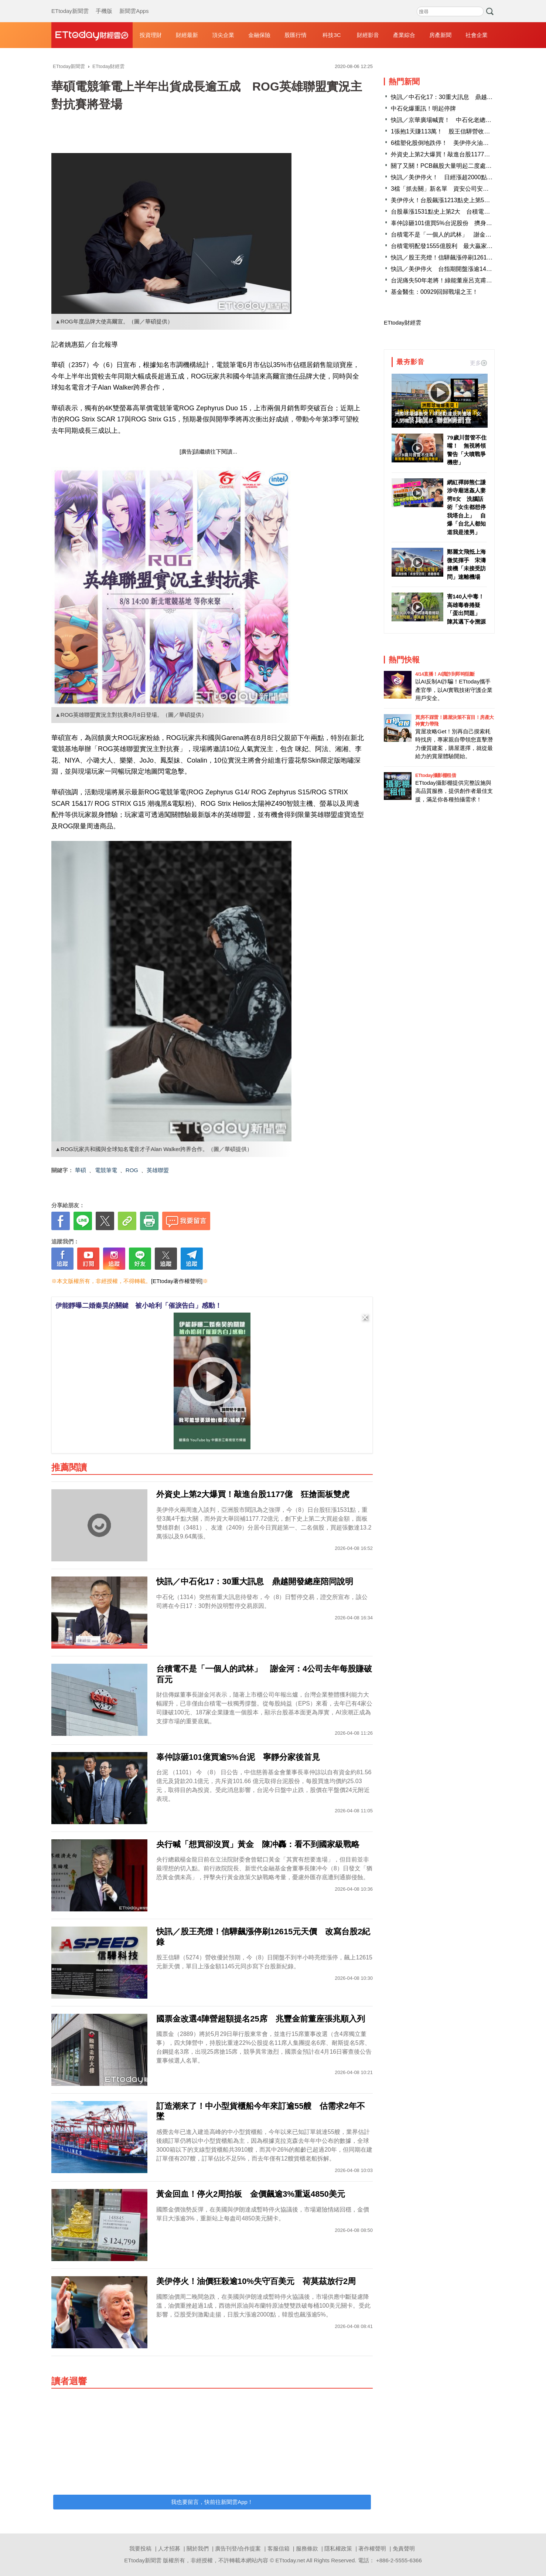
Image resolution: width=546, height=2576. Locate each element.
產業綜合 (404, 35)
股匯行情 (295, 35)
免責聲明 (404, 2548)
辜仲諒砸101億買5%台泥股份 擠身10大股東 (451, 223)
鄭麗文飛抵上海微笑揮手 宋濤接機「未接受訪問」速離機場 (466, 564)
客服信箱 (278, 2548)
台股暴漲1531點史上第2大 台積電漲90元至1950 (456, 211)
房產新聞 (440, 35)
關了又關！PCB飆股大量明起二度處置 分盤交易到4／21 (467, 166)
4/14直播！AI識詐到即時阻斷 (444, 674)
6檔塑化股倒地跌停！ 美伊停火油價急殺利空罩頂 (457, 143)
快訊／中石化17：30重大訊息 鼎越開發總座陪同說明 (462, 97)
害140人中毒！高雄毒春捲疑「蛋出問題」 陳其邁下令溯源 (466, 609)
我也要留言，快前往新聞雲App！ (212, 2502)
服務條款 (307, 2548)
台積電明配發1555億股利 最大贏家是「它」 (451, 246)
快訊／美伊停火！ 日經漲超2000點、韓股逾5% (455, 177)
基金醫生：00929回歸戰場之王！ (434, 292)
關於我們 (198, 2548)
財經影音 (368, 35)
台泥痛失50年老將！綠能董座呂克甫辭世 (444, 280)
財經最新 (187, 35)
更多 (478, 363)
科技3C (332, 35)
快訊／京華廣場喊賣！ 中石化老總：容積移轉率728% (463, 120)
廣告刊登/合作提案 (238, 2548)
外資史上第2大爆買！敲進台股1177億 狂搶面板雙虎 (461, 154)
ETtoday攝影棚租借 (435, 775)
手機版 (104, 3)
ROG (132, 1170)
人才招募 (169, 2548)
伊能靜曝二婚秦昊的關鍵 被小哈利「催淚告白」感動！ (138, 1305)
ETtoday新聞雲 (70, 3)
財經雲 (92, 35)
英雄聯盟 (158, 1170)
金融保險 (259, 35)
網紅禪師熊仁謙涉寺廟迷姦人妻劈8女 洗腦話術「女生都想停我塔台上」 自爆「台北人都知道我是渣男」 (466, 507)
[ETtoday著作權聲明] (176, 1281)
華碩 (80, 1170)
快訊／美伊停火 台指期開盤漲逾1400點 (445, 269)
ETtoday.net (290, 2560)
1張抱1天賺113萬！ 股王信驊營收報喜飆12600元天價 (463, 131)
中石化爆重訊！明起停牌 (423, 108)
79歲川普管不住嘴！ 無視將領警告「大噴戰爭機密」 (467, 450)
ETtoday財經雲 (402, 322)
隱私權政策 (338, 2548)
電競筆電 (106, 1170)
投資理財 (151, 35)
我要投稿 (140, 2548)
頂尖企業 (223, 35)
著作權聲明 (372, 2548)
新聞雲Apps (134, 3)
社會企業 (476, 35)
